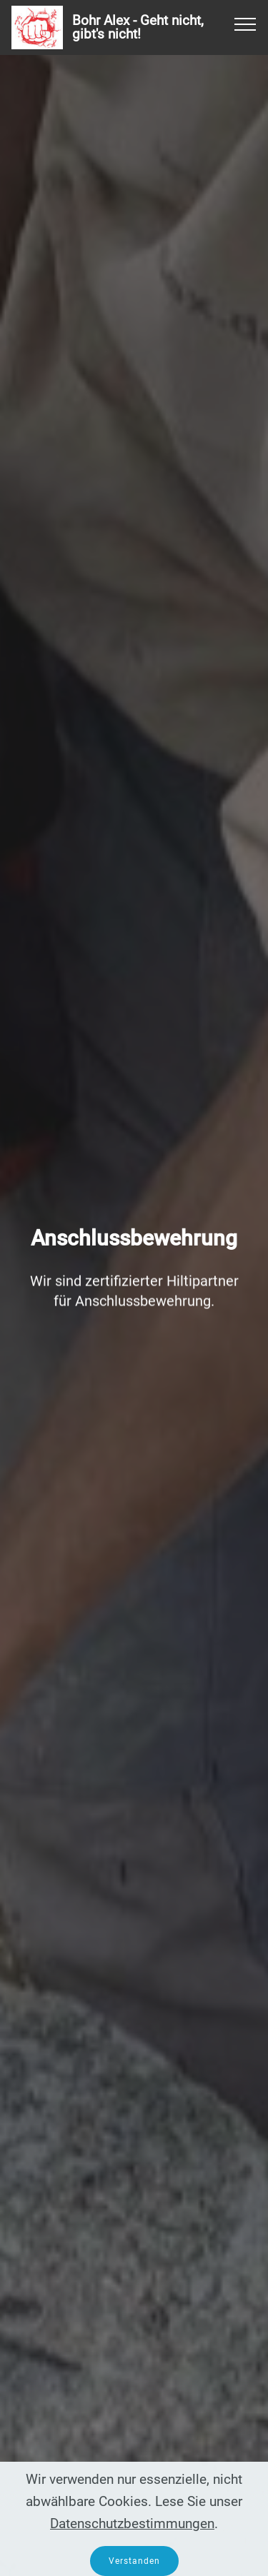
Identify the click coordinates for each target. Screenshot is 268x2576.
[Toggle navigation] (245, 23)
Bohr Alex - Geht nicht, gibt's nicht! (138, 27)
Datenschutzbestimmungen (132, 2539)
